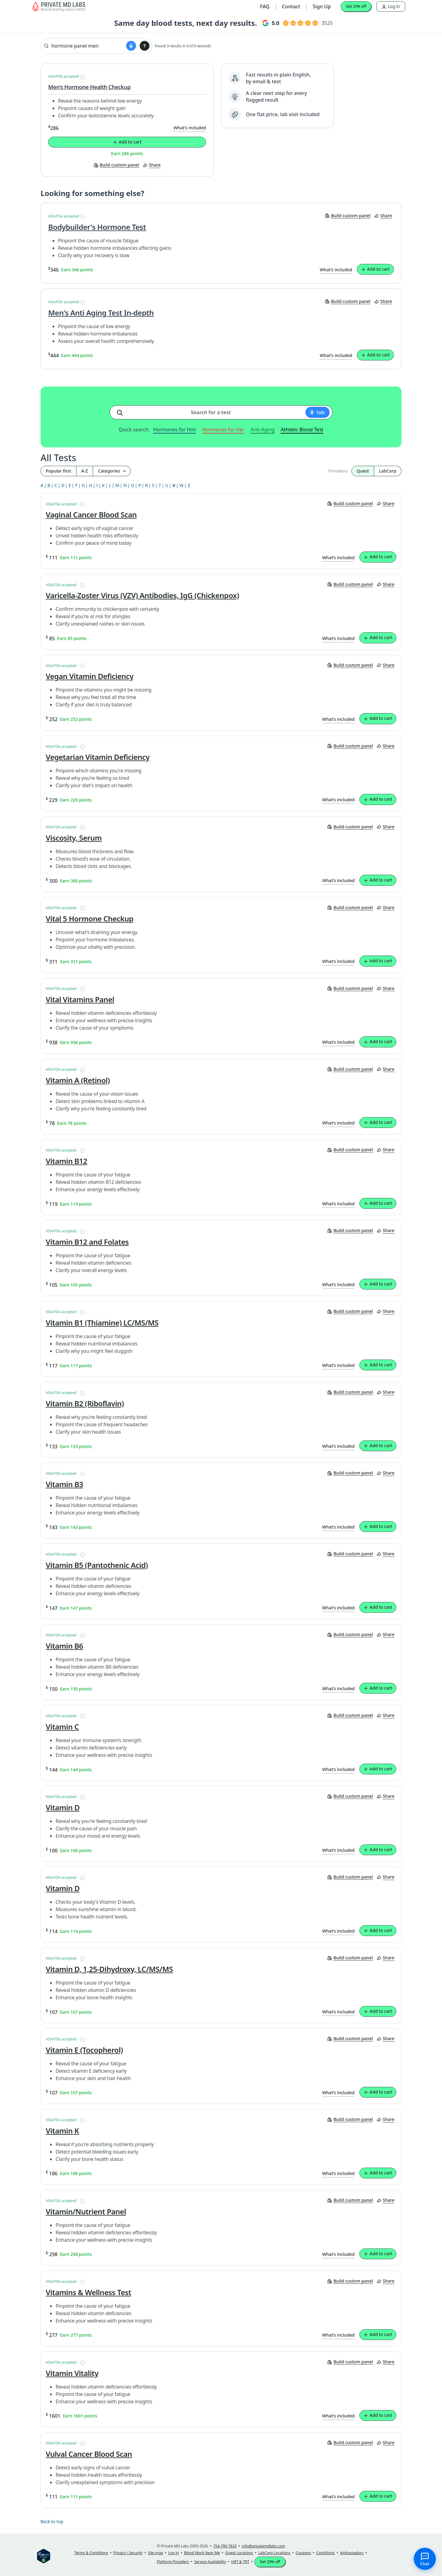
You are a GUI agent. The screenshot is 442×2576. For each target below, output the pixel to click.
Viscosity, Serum (74, 838)
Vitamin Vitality (72, 2373)
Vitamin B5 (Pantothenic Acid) (97, 1565)
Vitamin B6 (64, 1646)
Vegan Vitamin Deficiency (90, 676)
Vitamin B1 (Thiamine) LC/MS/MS (102, 1323)
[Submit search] (144, 46)
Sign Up (322, 6)
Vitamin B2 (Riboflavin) (85, 1403)
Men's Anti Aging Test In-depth (101, 313)
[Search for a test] (122, 410)
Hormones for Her (223, 429)
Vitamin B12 (66, 1161)
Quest (363, 471)
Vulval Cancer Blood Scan (89, 2454)
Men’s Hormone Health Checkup (89, 87)
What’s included (189, 128)
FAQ (264, 6)
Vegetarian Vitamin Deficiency (97, 757)
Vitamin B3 (64, 1484)
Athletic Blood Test (302, 429)
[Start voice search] (131, 46)
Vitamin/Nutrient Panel (86, 2212)
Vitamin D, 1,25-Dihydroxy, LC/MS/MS (109, 1969)
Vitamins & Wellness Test (88, 2292)
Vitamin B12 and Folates (87, 1242)
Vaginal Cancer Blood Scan (91, 515)
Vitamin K (62, 2131)
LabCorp (387, 471)
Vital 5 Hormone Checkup (90, 919)
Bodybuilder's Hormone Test (97, 227)
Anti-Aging (262, 429)
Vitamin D (62, 1807)
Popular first (58, 471)
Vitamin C (62, 1727)
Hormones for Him (174, 429)
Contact (291, 6)
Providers (338, 471)
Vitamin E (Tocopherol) (84, 2050)
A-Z (84, 471)
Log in (391, 6)
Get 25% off (356, 6)
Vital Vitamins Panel (80, 999)
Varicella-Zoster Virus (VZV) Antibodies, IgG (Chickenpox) (142, 595)
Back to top (52, 2521)
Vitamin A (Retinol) (78, 1080)
